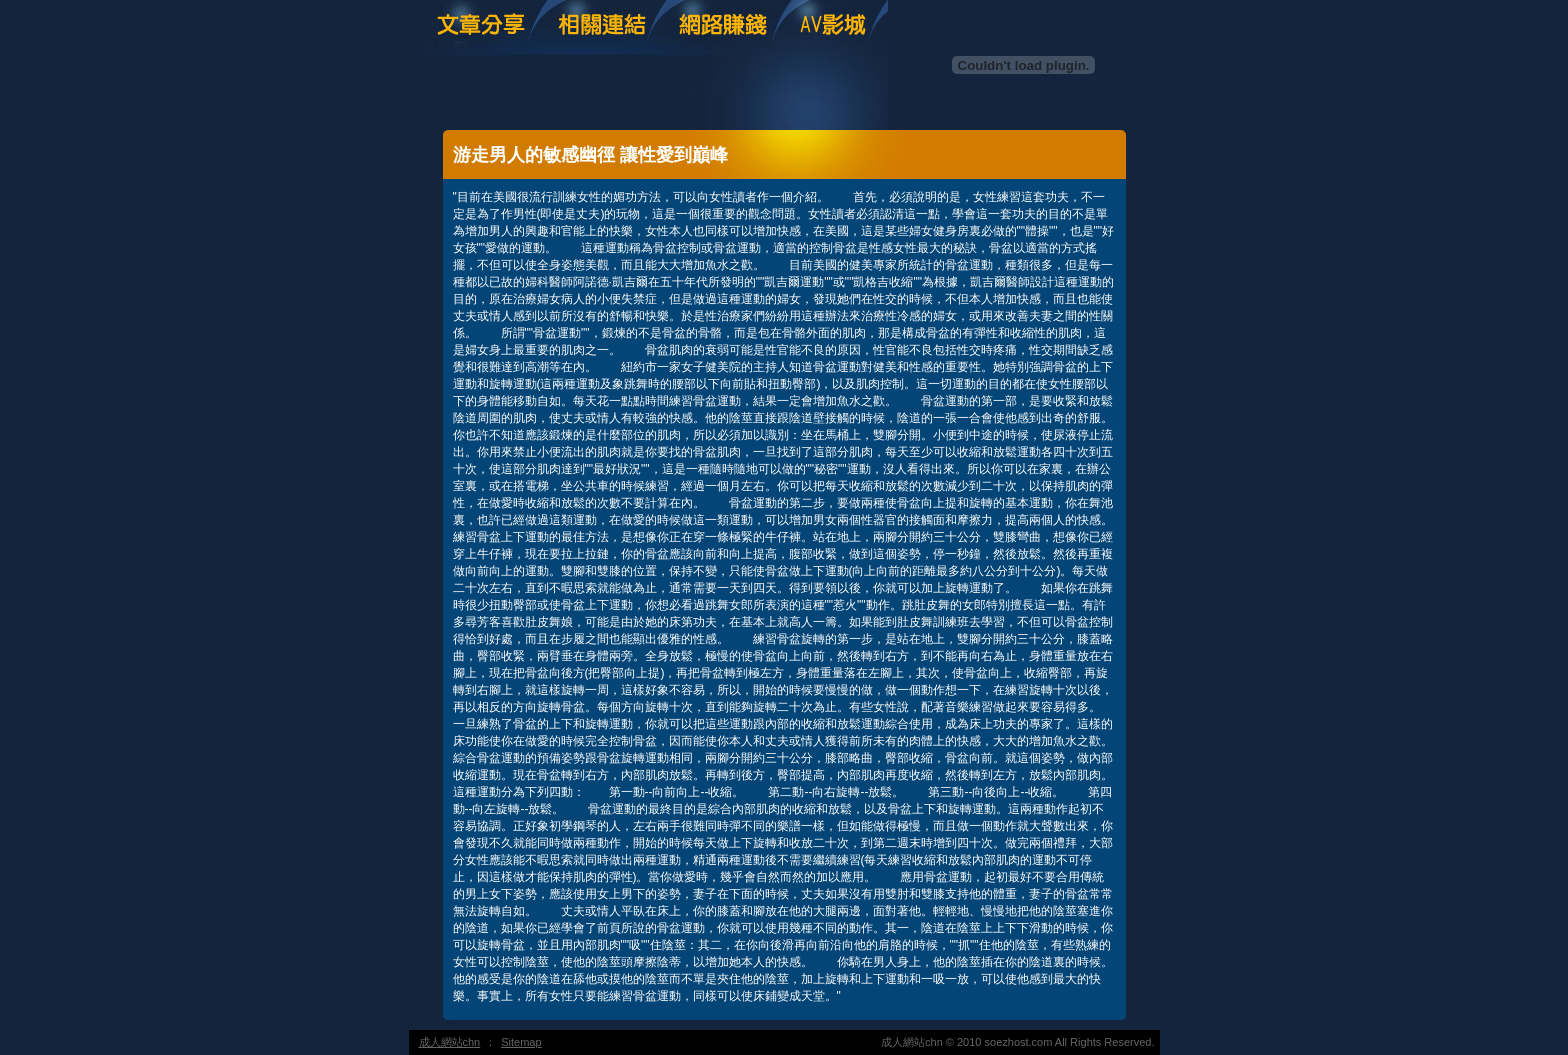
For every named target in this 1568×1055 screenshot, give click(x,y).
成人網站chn (450, 1042)
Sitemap (521, 1042)
